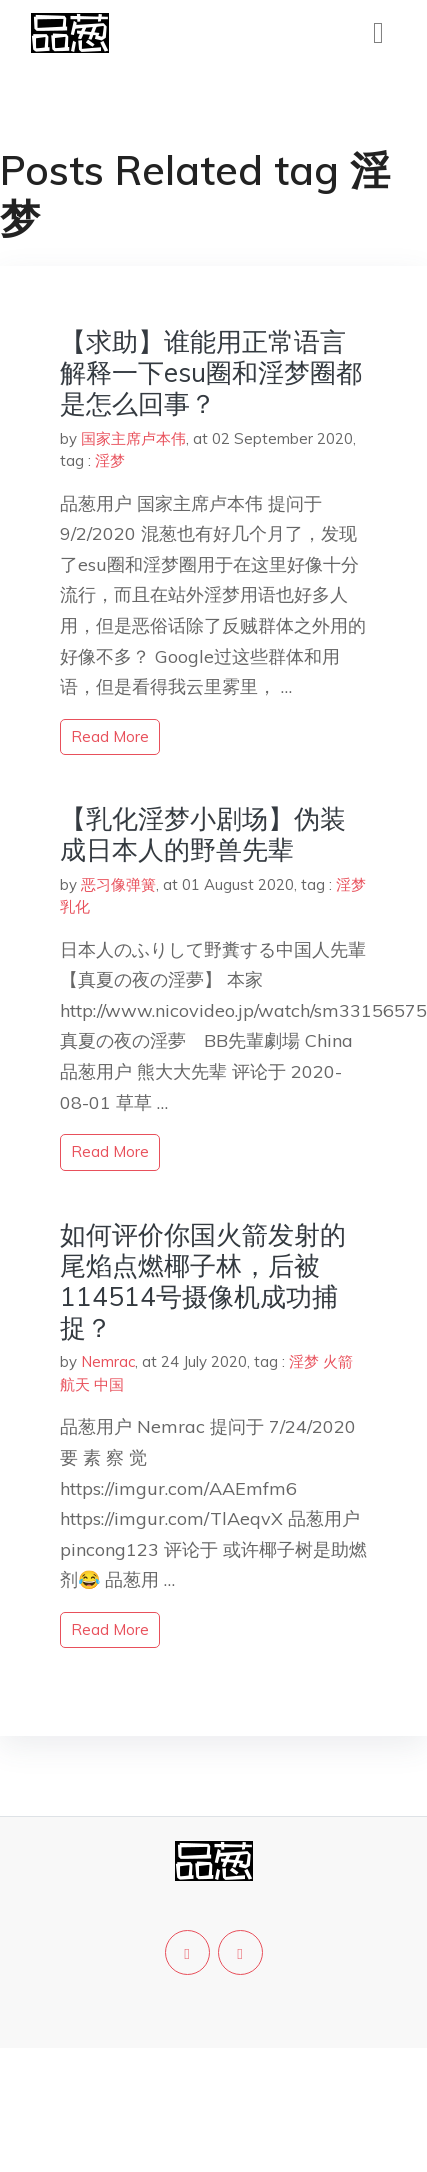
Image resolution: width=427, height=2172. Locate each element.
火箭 (338, 1361)
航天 (75, 1384)
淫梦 (110, 460)
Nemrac (108, 1361)
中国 (109, 1384)
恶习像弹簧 (118, 884)
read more (110, 736)
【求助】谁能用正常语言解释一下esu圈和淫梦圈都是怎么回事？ (211, 372)
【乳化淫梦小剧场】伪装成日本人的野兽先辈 (203, 834)
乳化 (75, 906)
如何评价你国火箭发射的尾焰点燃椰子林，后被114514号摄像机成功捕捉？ (203, 1281)
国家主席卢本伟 (133, 438)
